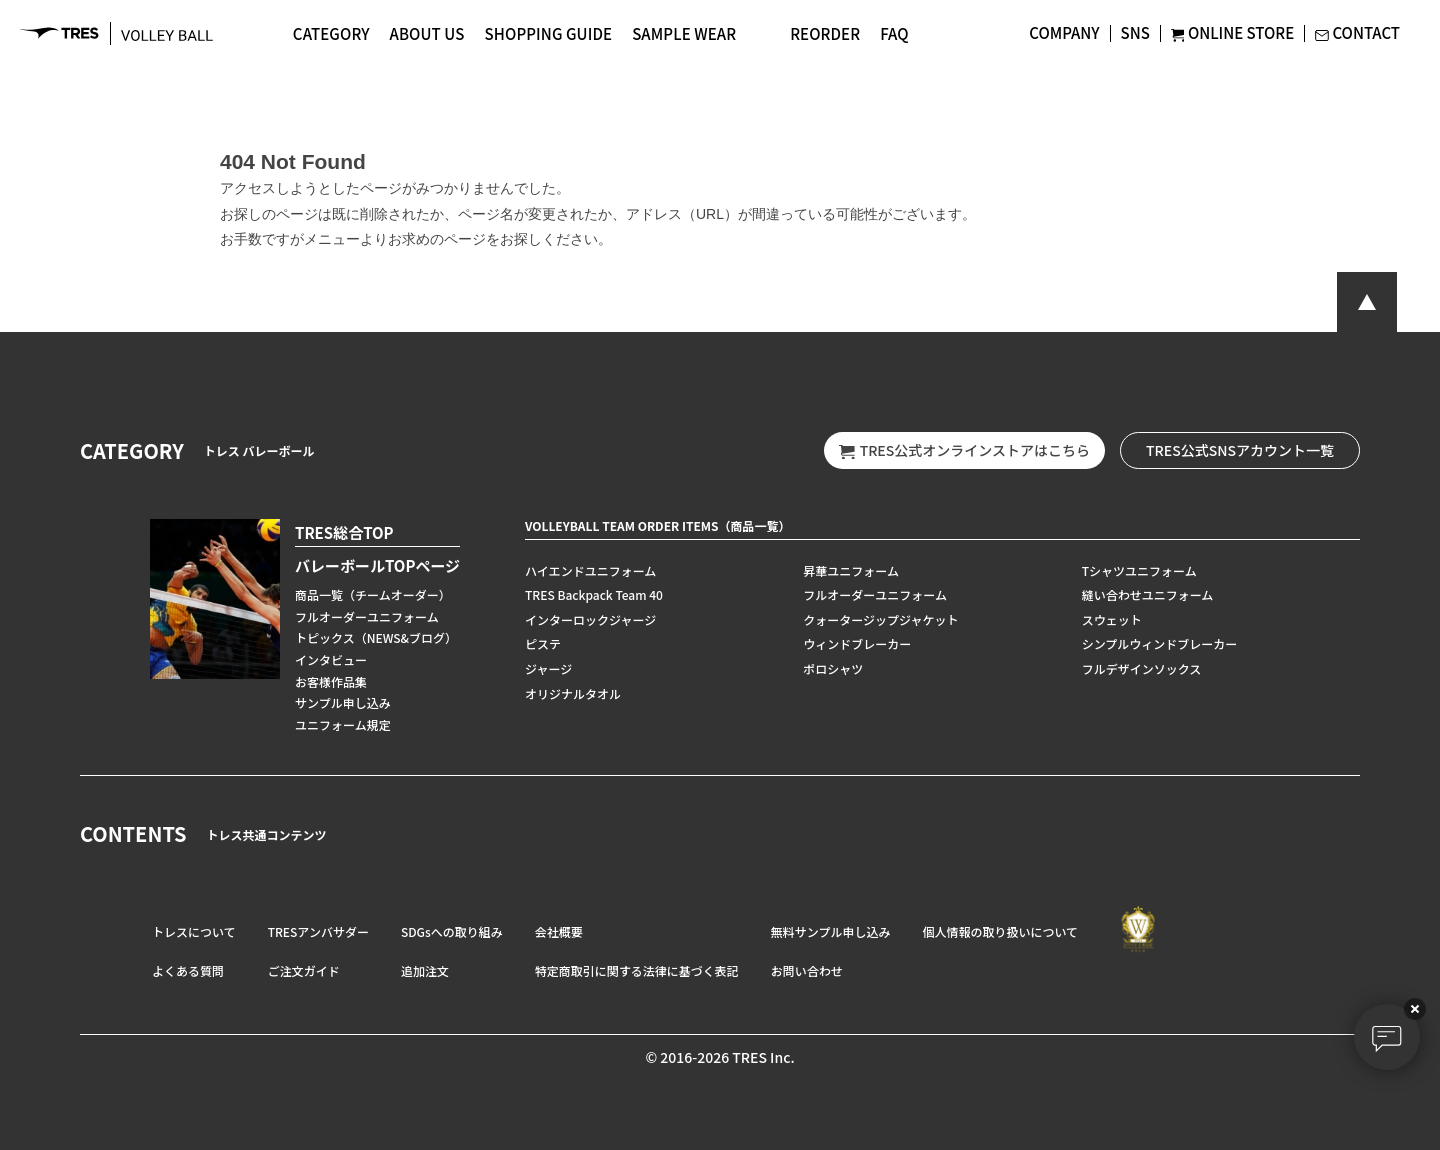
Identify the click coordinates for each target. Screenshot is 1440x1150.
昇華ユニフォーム (851, 570)
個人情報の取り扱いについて (1000, 931)
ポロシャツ (833, 668)
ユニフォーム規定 (343, 724)
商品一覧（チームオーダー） (373, 594)
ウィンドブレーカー (857, 643)
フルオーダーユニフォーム (367, 616)
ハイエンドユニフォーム (590, 570)
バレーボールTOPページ (377, 565)
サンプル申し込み (343, 702)
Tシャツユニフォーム (1139, 570)
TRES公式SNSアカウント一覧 (1240, 450)
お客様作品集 (331, 681)
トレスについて (194, 931)
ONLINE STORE (1232, 32)
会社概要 (559, 931)
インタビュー (331, 659)
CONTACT (1357, 32)
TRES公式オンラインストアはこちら (964, 450)
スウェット (1112, 619)
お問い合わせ (807, 970)
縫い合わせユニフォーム (1148, 594)
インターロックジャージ (590, 619)
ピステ (543, 643)
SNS (1135, 32)
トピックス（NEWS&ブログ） (376, 637)
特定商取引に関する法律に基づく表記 (637, 970)
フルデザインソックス (1142, 668)
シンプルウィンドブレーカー (1160, 643)
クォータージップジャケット (880, 619)
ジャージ (548, 668)
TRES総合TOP (344, 532)
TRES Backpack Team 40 (594, 594)
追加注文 (425, 970)
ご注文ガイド (304, 970)
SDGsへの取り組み (452, 931)
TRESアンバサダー (318, 931)
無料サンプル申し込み (831, 931)
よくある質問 (188, 970)
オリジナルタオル (573, 693)
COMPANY (1064, 32)
